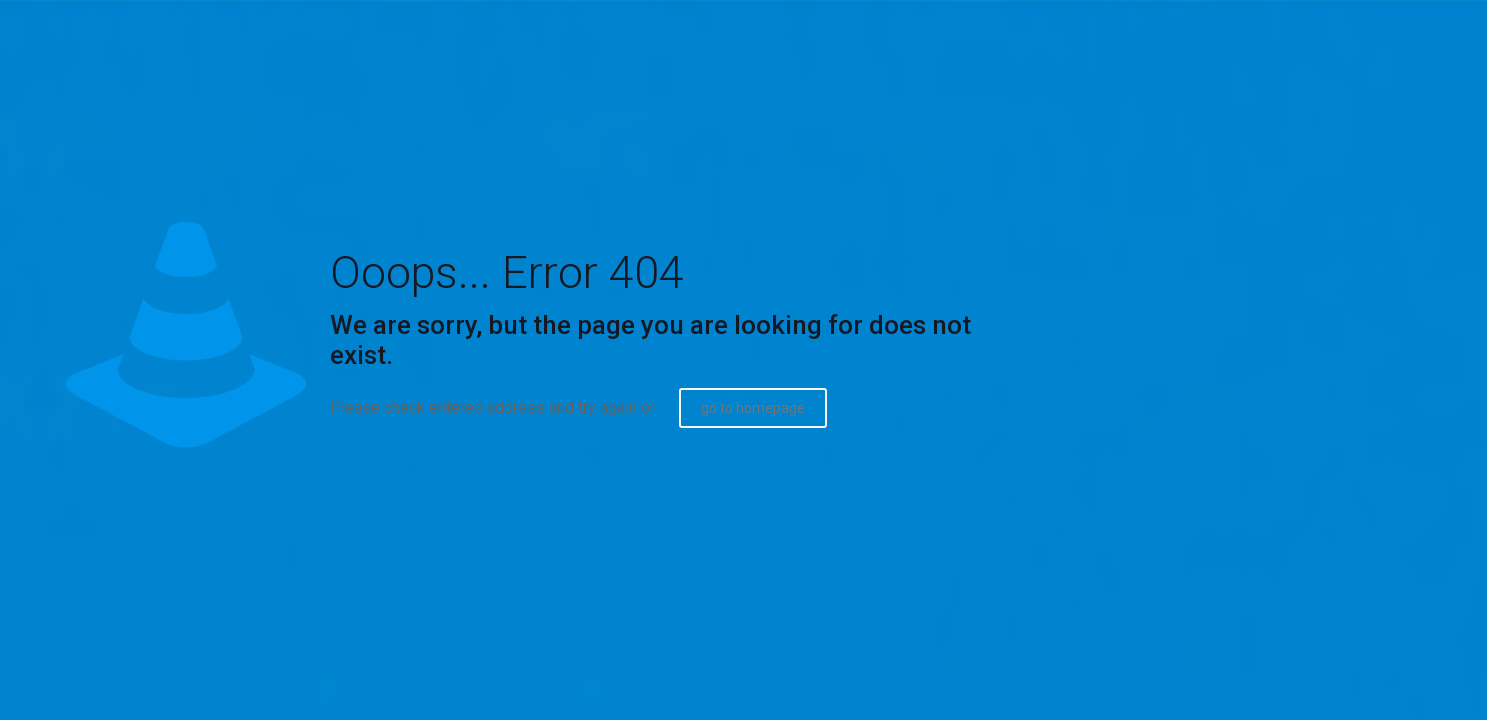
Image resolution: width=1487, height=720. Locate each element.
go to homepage (753, 408)
